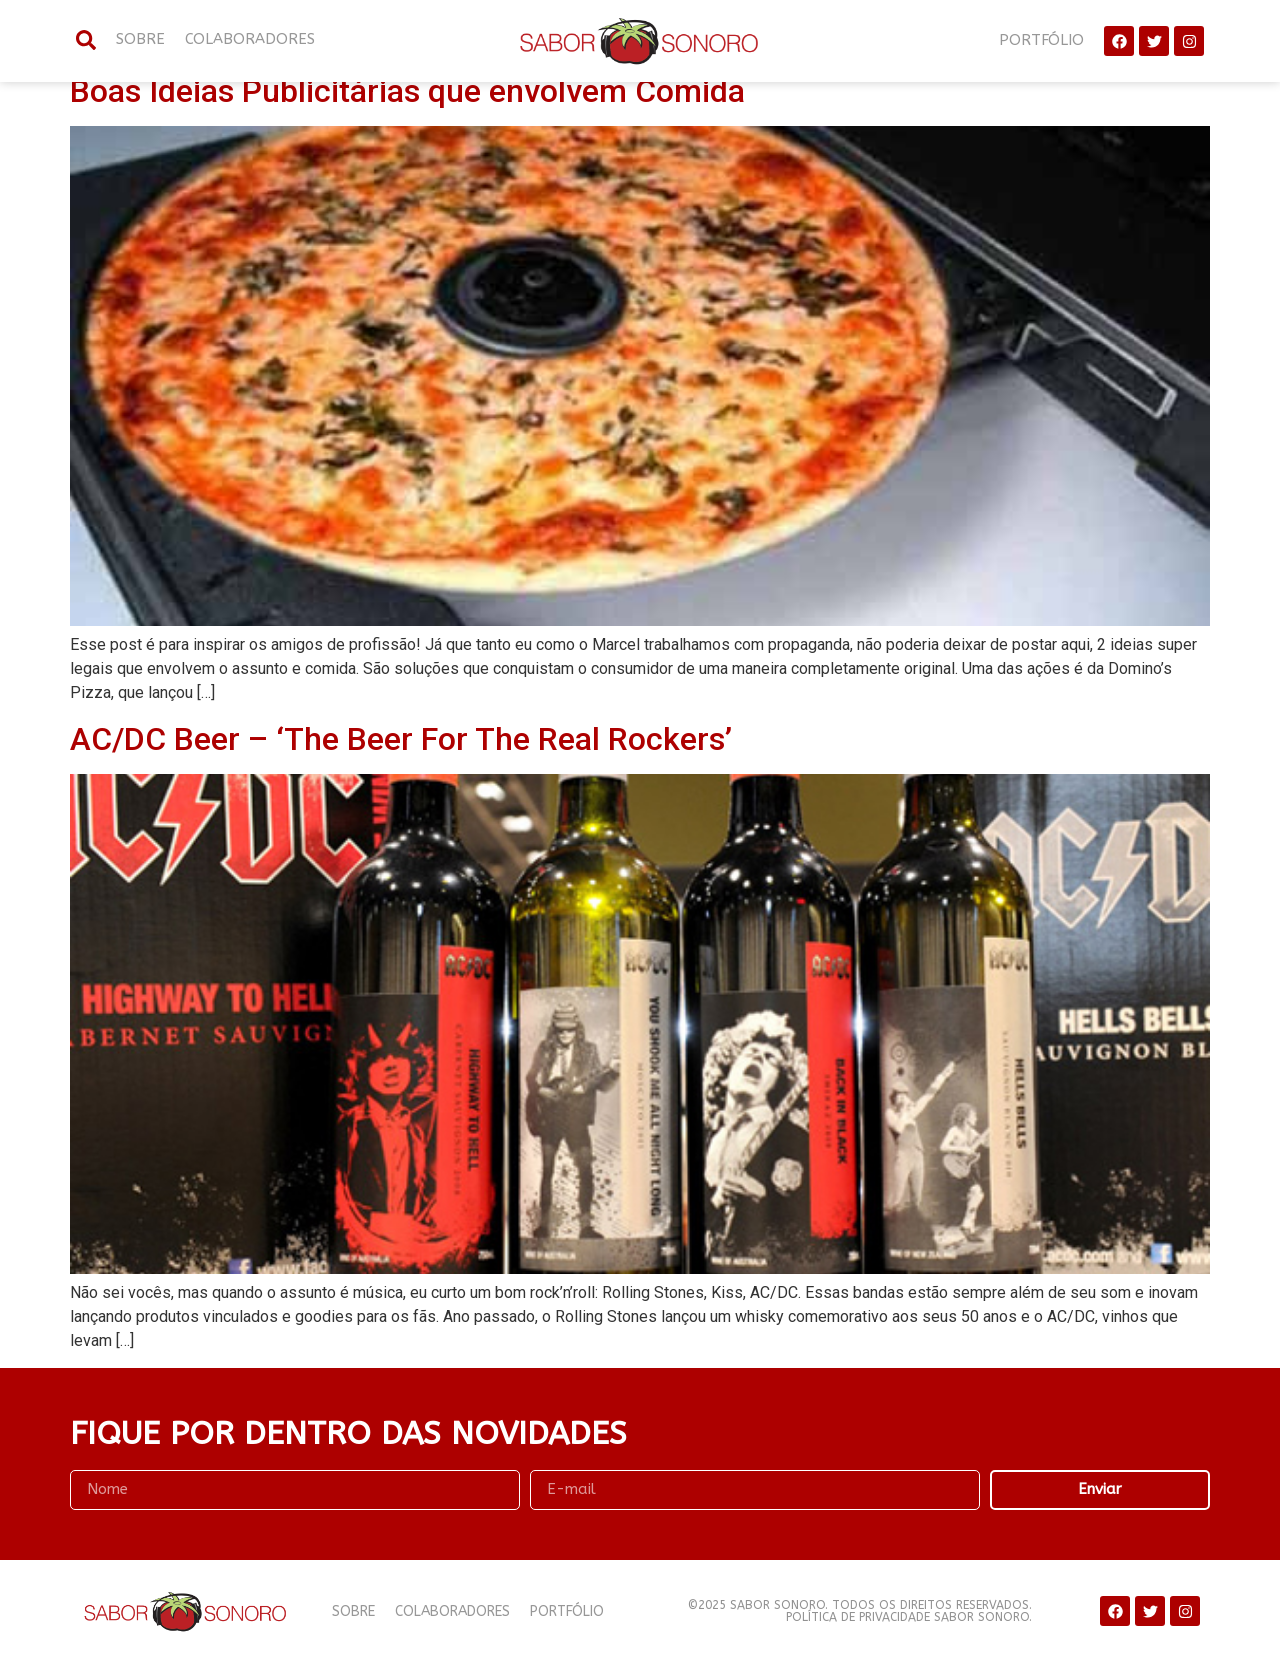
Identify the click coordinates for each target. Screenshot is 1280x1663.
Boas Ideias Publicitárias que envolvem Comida (407, 91)
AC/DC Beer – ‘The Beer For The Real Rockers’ (401, 739)
